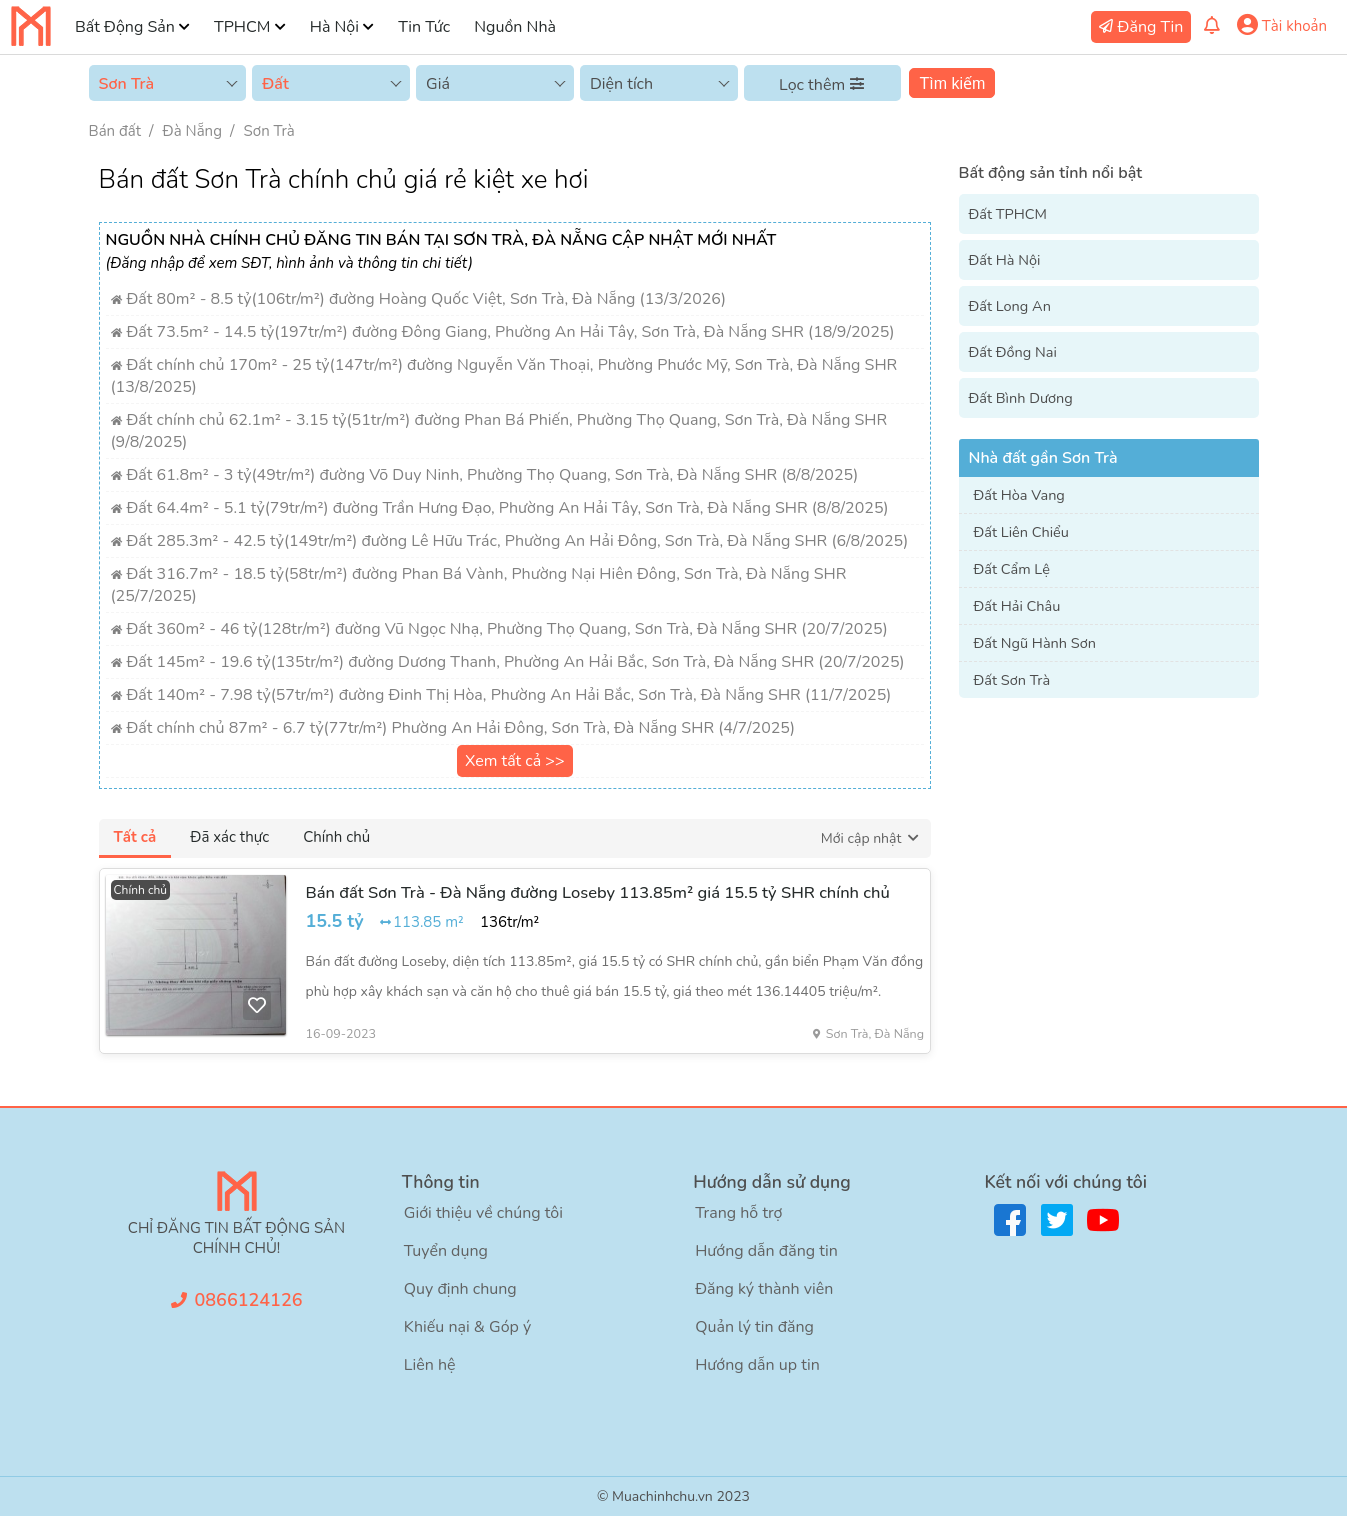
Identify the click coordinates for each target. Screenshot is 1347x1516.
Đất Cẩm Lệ (1012, 569)
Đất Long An (1010, 306)
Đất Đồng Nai (1013, 352)
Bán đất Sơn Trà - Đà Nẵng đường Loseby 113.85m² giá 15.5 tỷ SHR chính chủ (598, 892)
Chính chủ (336, 837)
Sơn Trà (269, 131)
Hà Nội (334, 27)
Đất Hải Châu (1017, 606)
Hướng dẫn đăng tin (766, 1251)
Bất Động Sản (125, 27)
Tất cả (135, 837)
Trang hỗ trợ (738, 1213)
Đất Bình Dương (1021, 398)
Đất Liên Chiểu (1021, 532)
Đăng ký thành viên (764, 1289)
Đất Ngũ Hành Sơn (1035, 643)
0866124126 (249, 1300)
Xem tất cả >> (515, 761)
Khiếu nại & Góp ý (467, 1327)
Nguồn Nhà (515, 27)
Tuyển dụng (446, 1251)
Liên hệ (430, 1365)
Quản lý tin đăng (754, 1327)
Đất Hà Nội (1005, 260)
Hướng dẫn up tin (757, 1365)
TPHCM (242, 27)
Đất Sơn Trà (1012, 680)
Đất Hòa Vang (1019, 495)
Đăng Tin (1151, 27)
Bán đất (115, 131)
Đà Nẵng (192, 131)
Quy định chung (460, 1289)
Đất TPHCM (1008, 214)
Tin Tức (424, 27)
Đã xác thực (229, 837)
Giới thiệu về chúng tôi (483, 1213)
